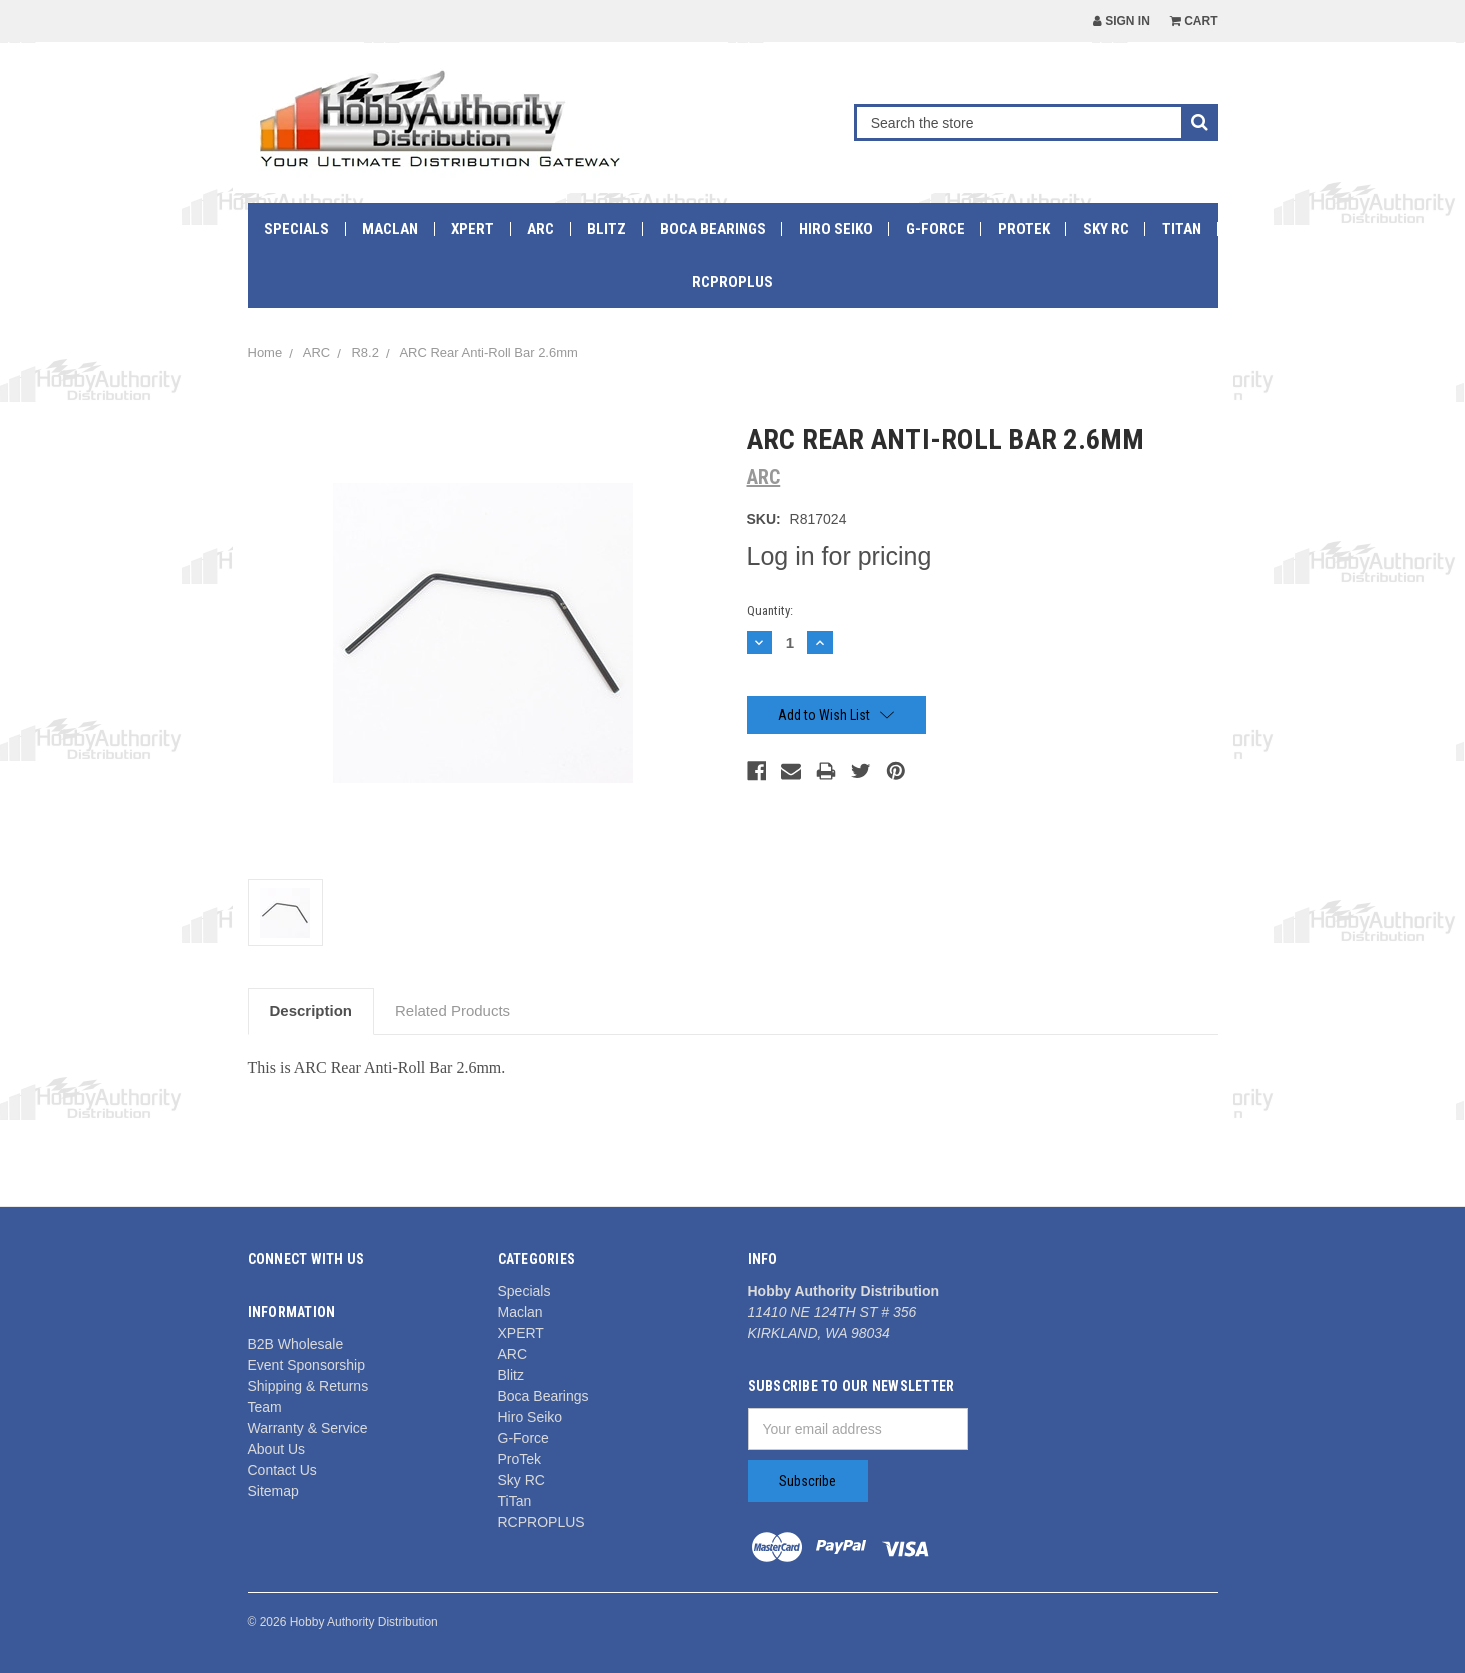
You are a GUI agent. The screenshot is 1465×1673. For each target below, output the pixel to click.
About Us (277, 1449)
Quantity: (770, 610)
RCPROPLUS (732, 282)
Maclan (390, 229)
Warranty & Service (308, 1428)
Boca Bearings (713, 229)
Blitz (606, 229)
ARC (540, 229)
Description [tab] (311, 1010)
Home (265, 352)
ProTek (1024, 229)
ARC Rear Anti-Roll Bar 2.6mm (488, 352)
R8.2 (364, 352)
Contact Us (282, 1470)
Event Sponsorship (307, 1365)
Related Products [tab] (452, 1010)
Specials (296, 229)
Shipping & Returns (308, 1386)
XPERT (472, 229)
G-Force (935, 229)
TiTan (1181, 229)
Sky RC (1106, 229)
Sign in (1121, 21)
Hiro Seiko (836, 229)
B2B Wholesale (296, 1344)
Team (265, 1407)
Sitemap (273, 1491)
